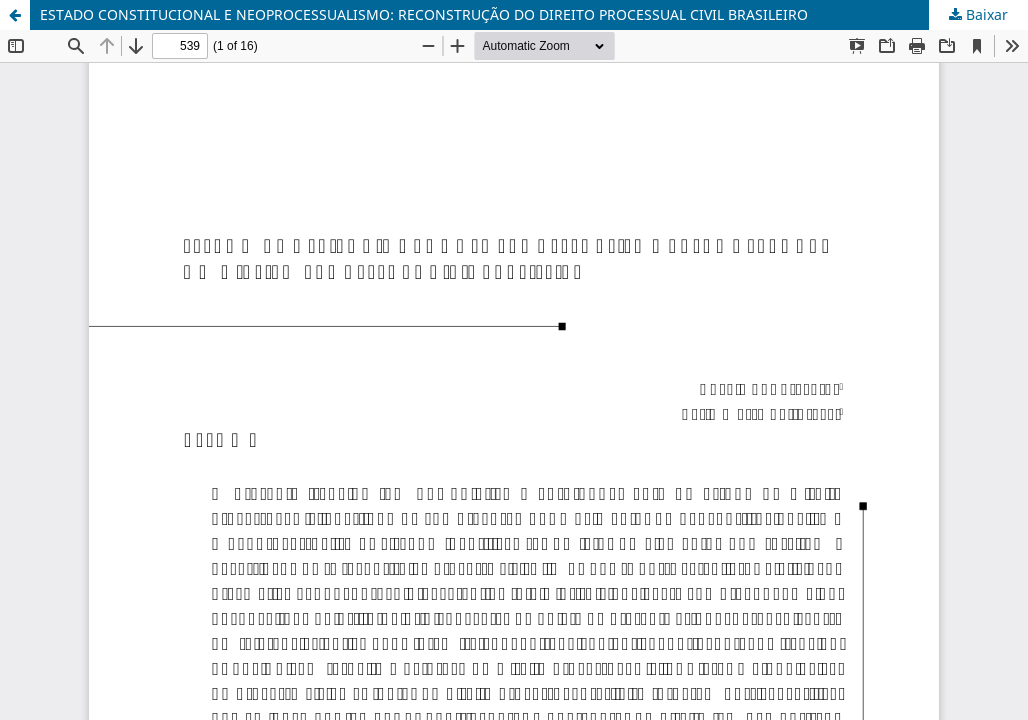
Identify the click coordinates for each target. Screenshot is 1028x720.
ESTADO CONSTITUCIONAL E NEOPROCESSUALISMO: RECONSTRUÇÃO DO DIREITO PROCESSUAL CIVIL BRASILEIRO (424, 14)
